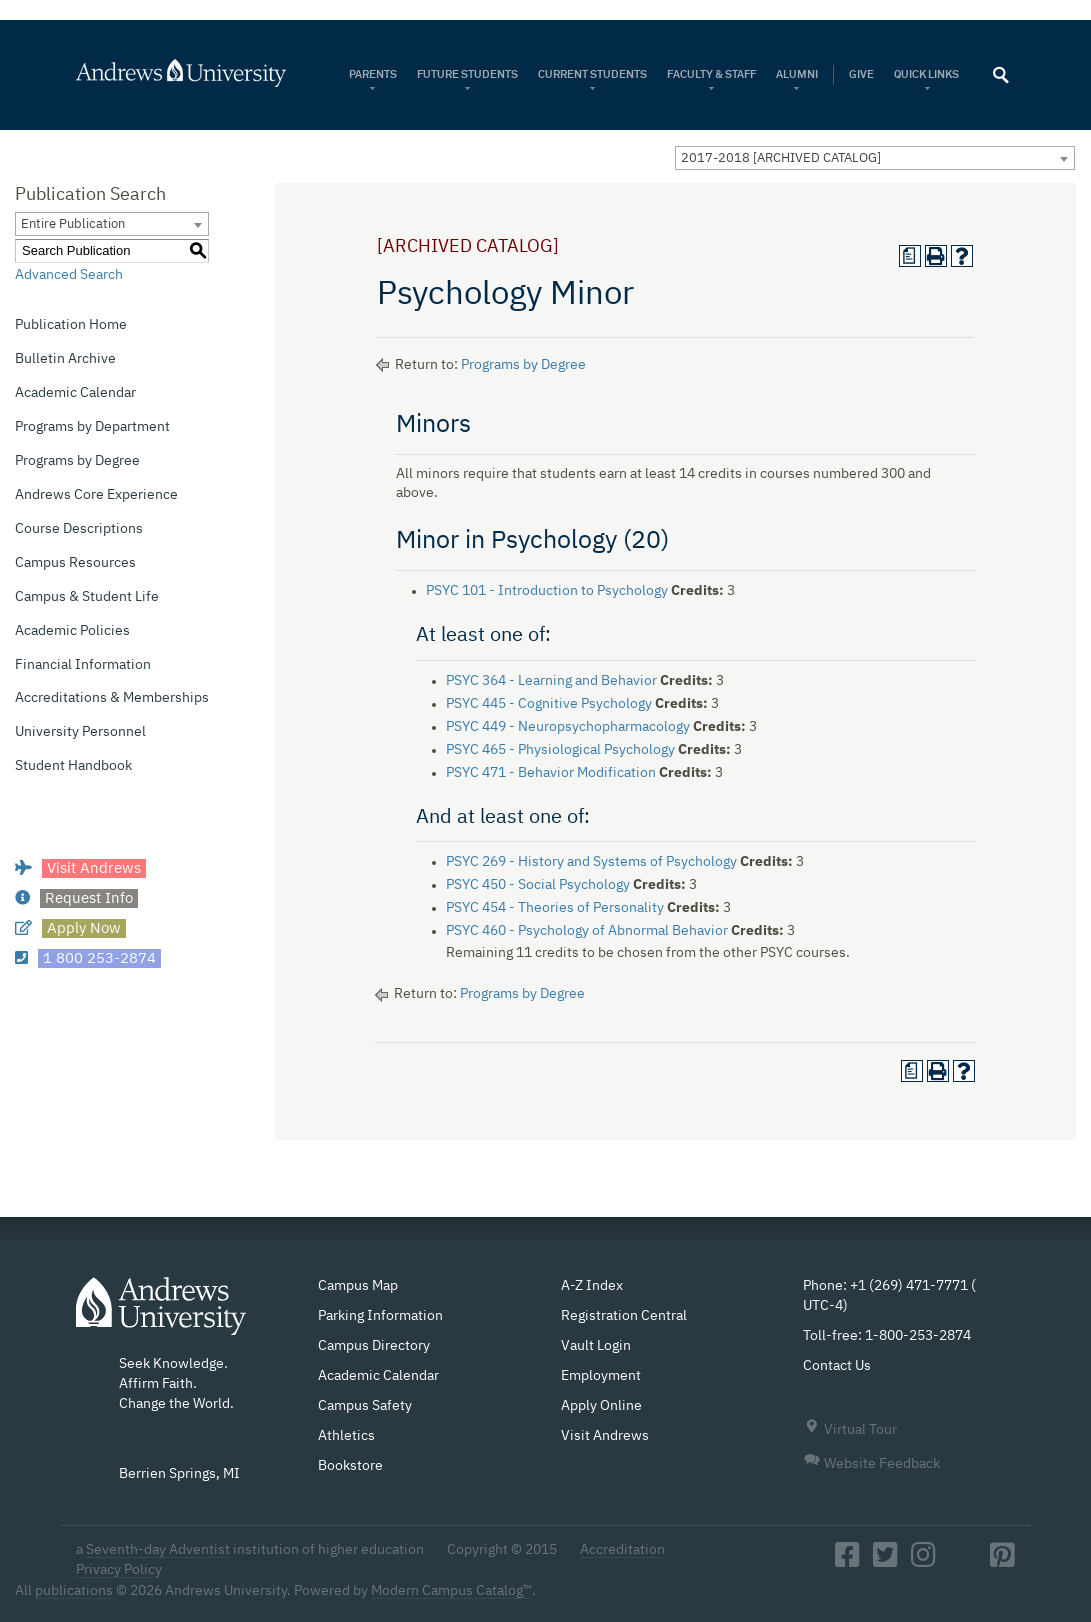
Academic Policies (72, 631)
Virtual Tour (850, 1430)
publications (74, 1591)
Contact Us (837, 1366)
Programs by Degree (77, 461)
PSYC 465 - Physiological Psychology (560, 750)
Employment (601, 1376)
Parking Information (380, 1316)
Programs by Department (92, 427)
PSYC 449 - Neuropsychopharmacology (568, 727)
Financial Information (83, 665)
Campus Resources (75, 563)
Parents (373, 74)
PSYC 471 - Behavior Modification (551, 773)
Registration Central (624, 1316)
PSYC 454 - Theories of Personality (555, 908)
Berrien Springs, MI (179, 1474)
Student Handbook (73, 766)
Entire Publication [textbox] (73, 224)
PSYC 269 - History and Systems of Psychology (591, 862)
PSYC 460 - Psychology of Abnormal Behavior (587, 931)
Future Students (467, 74)
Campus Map (358, 1286)
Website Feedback (871, 1464)
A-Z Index (592, 1286)
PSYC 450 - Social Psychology (538, 885)
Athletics (346, 1436)
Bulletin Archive (65, 359)
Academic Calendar (75, 393)
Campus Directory (374, 1346)
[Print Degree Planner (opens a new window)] (910, 256)
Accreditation (622, 1550)
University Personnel (80, 732)
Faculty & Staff (711, 74)
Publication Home (71, 325)
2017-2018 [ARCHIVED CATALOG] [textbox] (781, 158)
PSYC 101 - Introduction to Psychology (547, 591)
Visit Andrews (605, 1436)
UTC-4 (823, 1306)
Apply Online (601, 1406)
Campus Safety (365, 1406)
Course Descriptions (79, 529)
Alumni (797, 74)
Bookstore (350, 1466)
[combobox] (875, 158)
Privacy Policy (119, 1570)
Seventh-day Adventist (158, 1550)
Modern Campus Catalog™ (451, 1591)
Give (861, 74)
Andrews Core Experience (96, 495)
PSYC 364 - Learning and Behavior (551, 681)
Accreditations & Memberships (112, 698)
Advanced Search (69, 275)
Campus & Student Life (87, 597)
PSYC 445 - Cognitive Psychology (549, 704)
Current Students (592, 74)
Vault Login (596, 1346)
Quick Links (927, 74)
